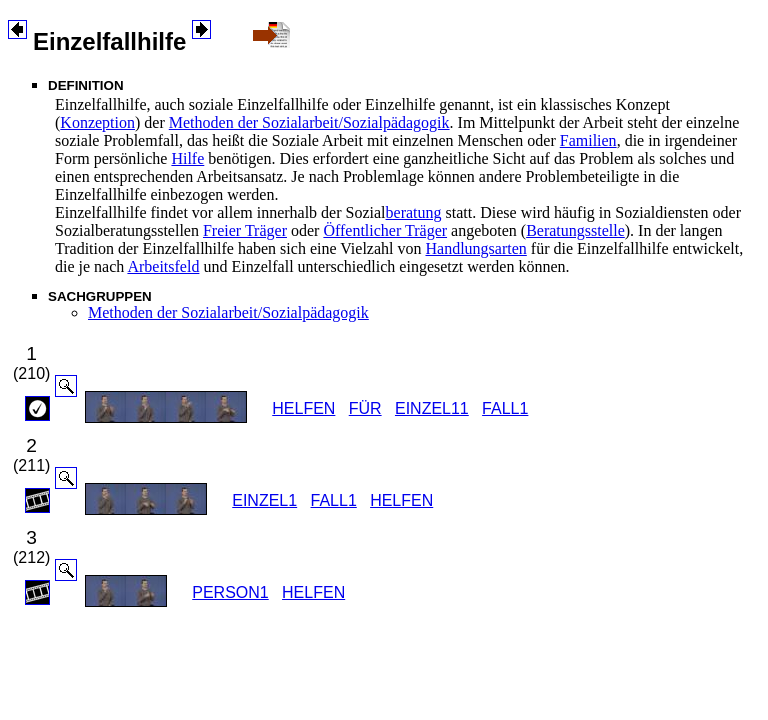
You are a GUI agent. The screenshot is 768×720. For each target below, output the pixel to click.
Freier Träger (245, 230)
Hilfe (187, 158)
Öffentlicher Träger (385, 230)
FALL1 (505, 408)
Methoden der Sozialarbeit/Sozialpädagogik (309, 122)
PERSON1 (230, 592)
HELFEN (303, 408)
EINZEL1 (264, 500)
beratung (414, 212)
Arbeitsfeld (163, 266)
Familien (588, 140)
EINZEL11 (432, 408)
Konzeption (97, 122)
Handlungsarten (475, 248)
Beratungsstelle (575, 230)
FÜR (365, 408)
